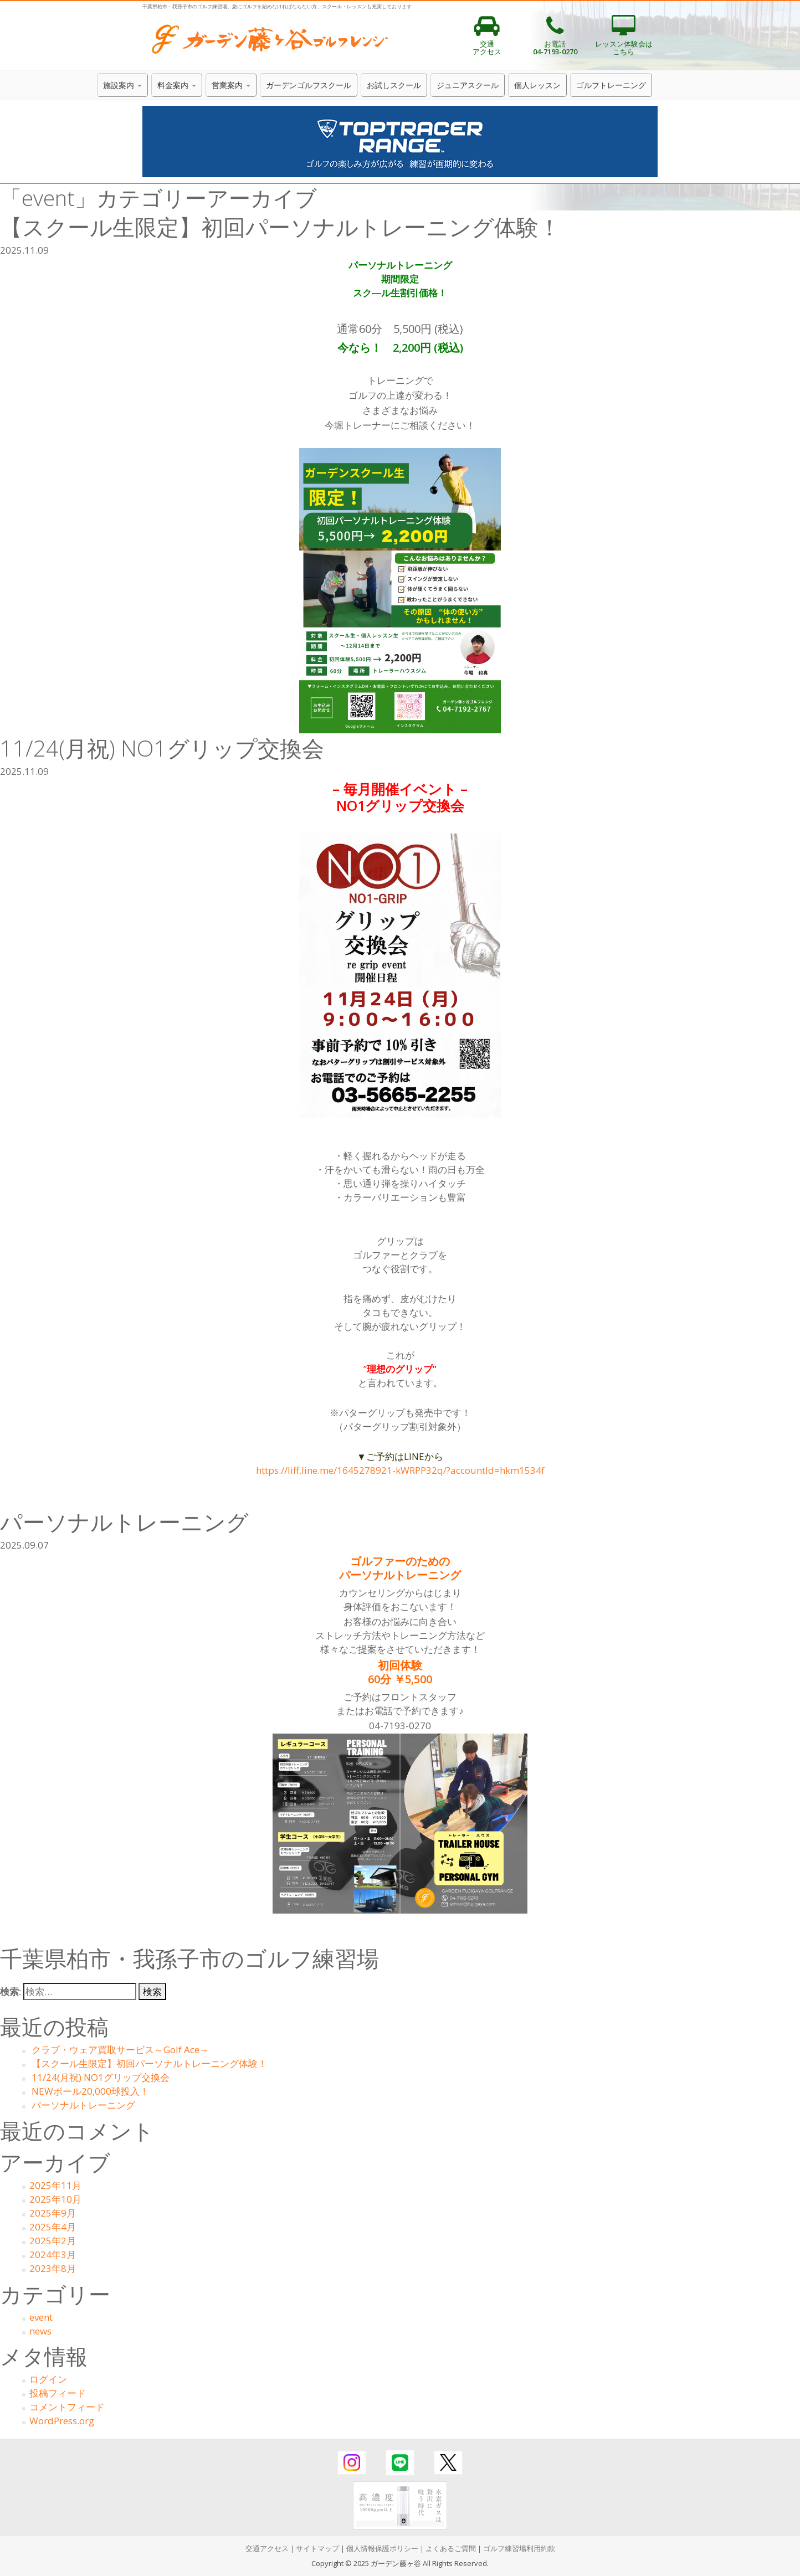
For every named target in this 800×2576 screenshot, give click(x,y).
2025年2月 (52, 2240)
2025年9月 (52, 2213)
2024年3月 (52, 2254)
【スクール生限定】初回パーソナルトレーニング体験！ (149, 2063)
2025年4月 (52, 2226)
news (40, 2331)
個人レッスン (537, 85)
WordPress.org (61, 2420)
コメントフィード (67, 2406)
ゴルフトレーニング (611, 85)
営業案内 (231, 85)
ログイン (48, 2379)
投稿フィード (57, 2393)
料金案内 (176, 85)
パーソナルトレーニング (83, 2105)
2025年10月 (55, 2199)
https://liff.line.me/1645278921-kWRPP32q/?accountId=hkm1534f (400, 1470)
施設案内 (122, 85)
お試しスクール (394, 85)
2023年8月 (52, 2268)
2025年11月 (55, 2185)
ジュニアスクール (468, 85)
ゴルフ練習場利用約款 (519, 2548)
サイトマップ (317, 2548)
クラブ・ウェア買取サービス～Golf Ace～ (120, 2049)
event (41, 2317)
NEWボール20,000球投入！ (90, 2091)
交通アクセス (267, 2548)
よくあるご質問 (450, 2548)
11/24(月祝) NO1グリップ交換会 (101, 2077)
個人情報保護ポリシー (382, 2548)
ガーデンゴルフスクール (308, 85)
